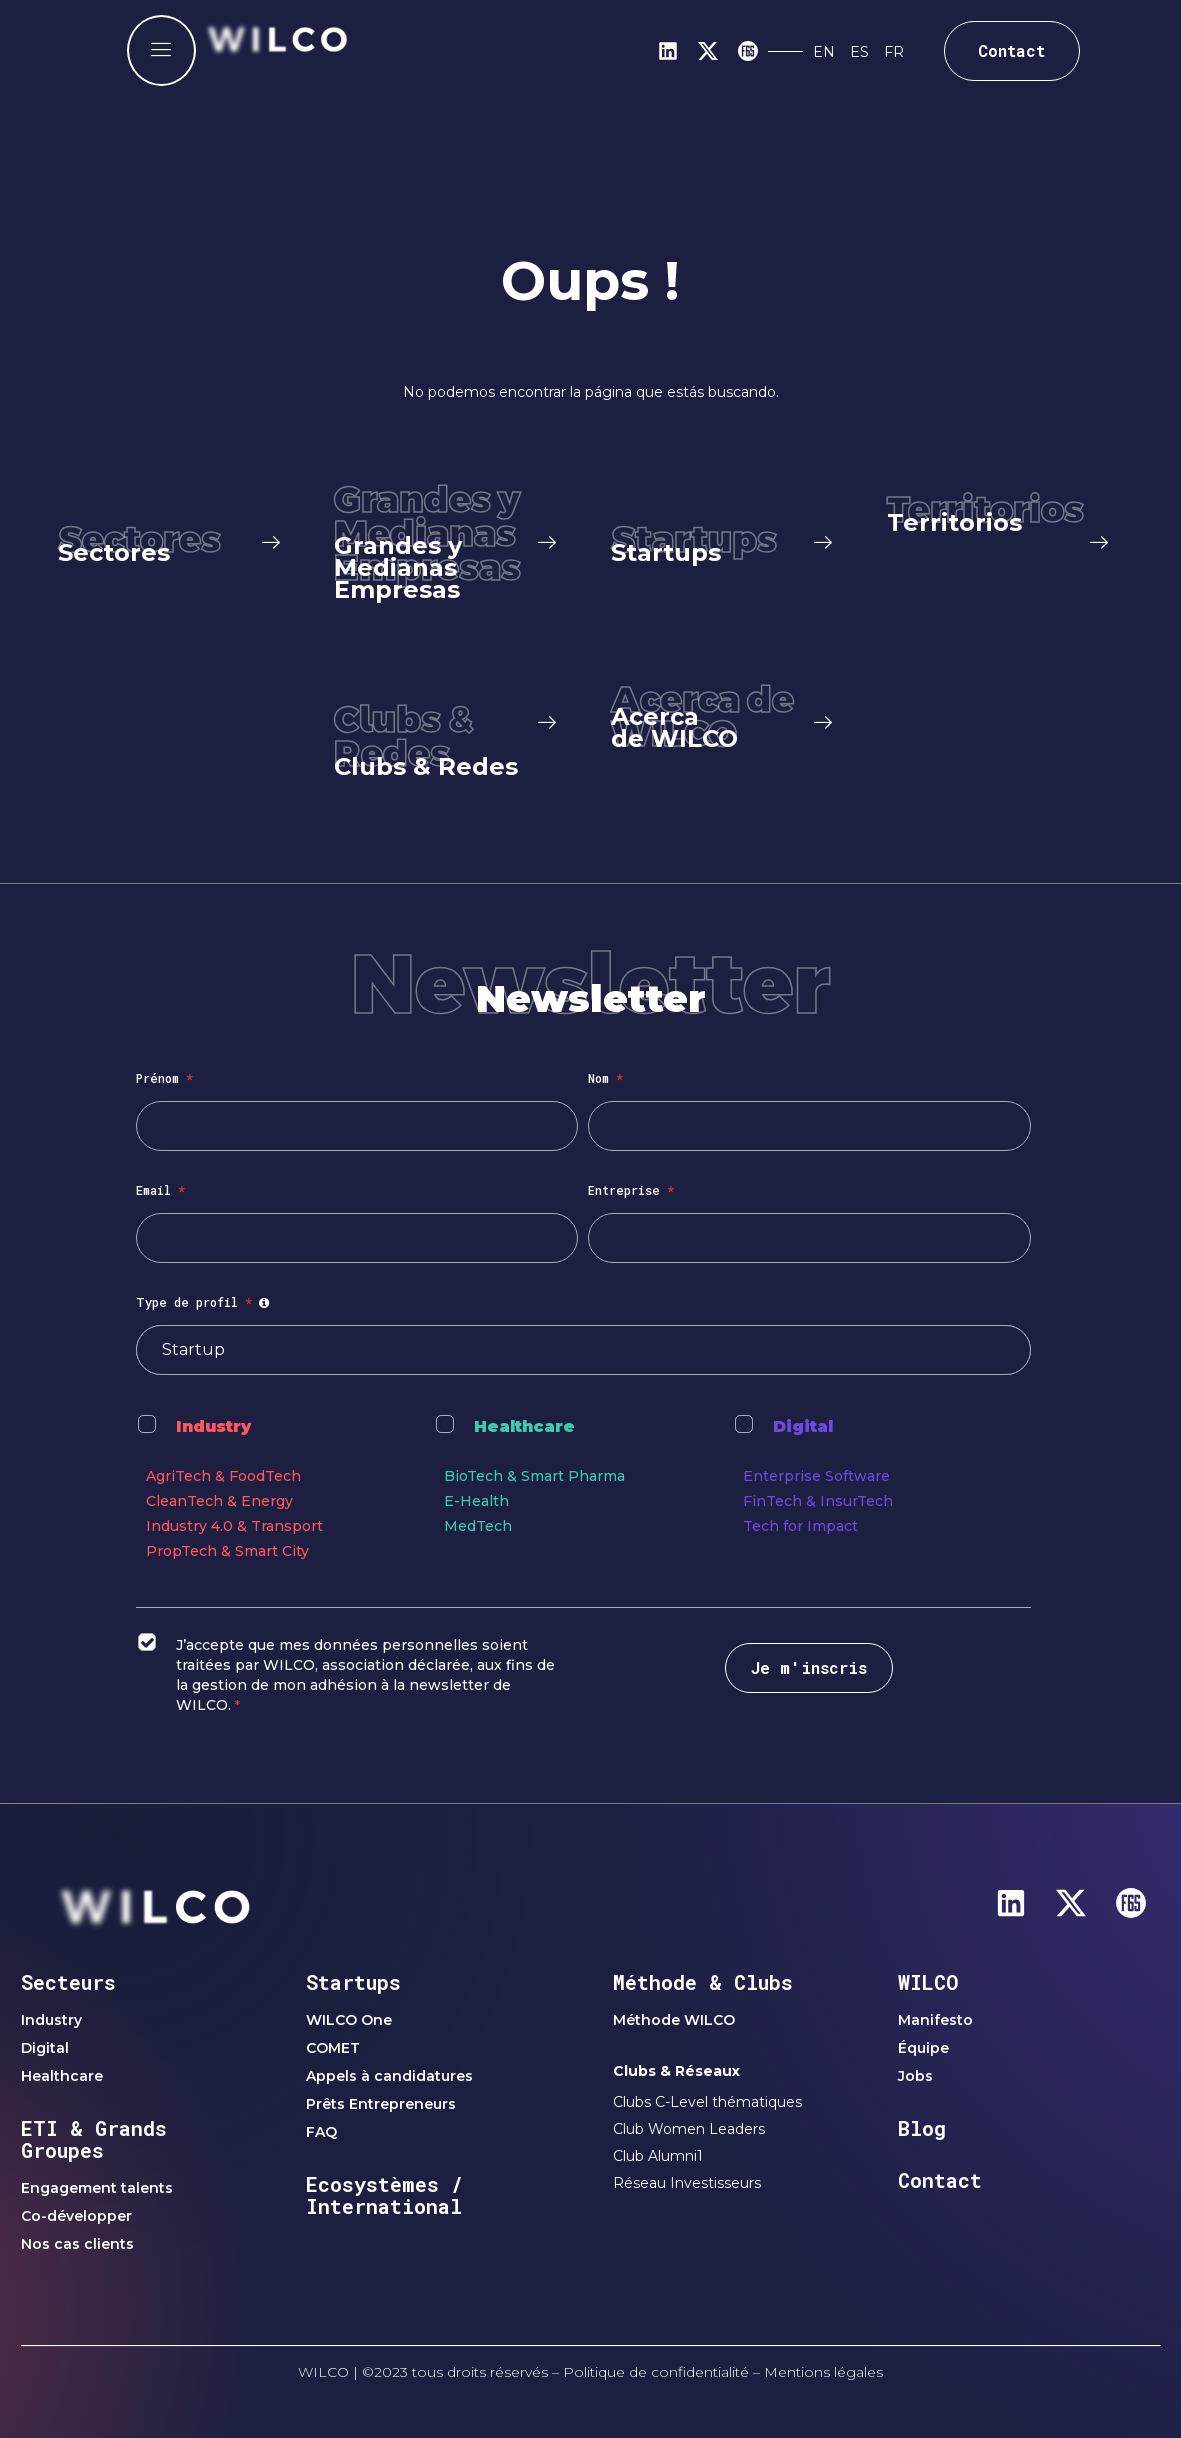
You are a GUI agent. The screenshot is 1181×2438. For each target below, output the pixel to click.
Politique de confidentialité (656, 2372)
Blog (922, 2128)
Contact (940, 2180)
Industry (213, 1426)
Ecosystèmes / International (384, 2195)
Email (160, 1190)
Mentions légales (823, 2372)
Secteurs (68, 1982)
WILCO (928, 1982)
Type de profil (205, 1302)
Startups (353, 1982)
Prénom (164, 1078)
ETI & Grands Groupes (94, 2139)
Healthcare (524, 1426)
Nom (605, 1078)
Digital (803, 1426)
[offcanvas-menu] (161, 50)
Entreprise (631, 1190)
